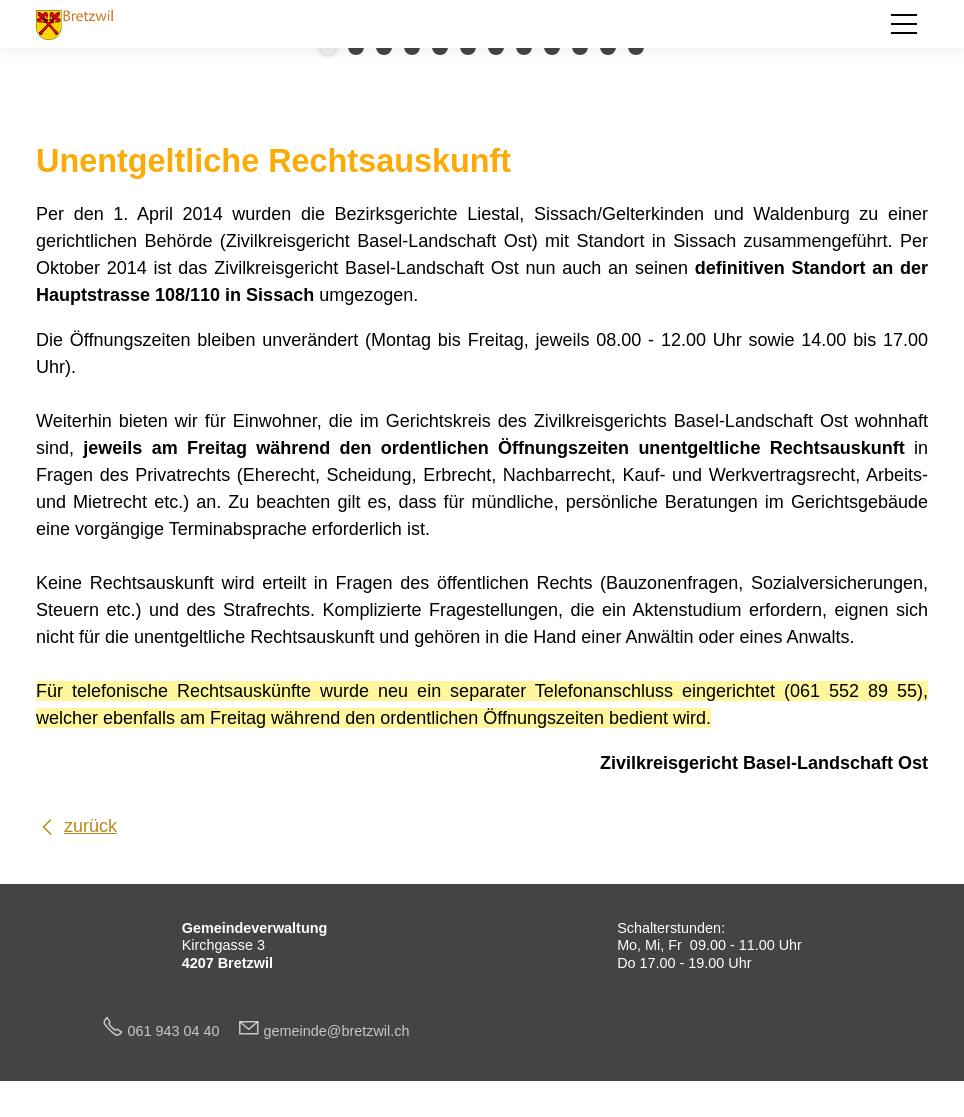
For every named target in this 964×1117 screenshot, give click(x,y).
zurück (90, 826)
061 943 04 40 (182, 1031)
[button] (904, 24)
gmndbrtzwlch (337, 1031)
